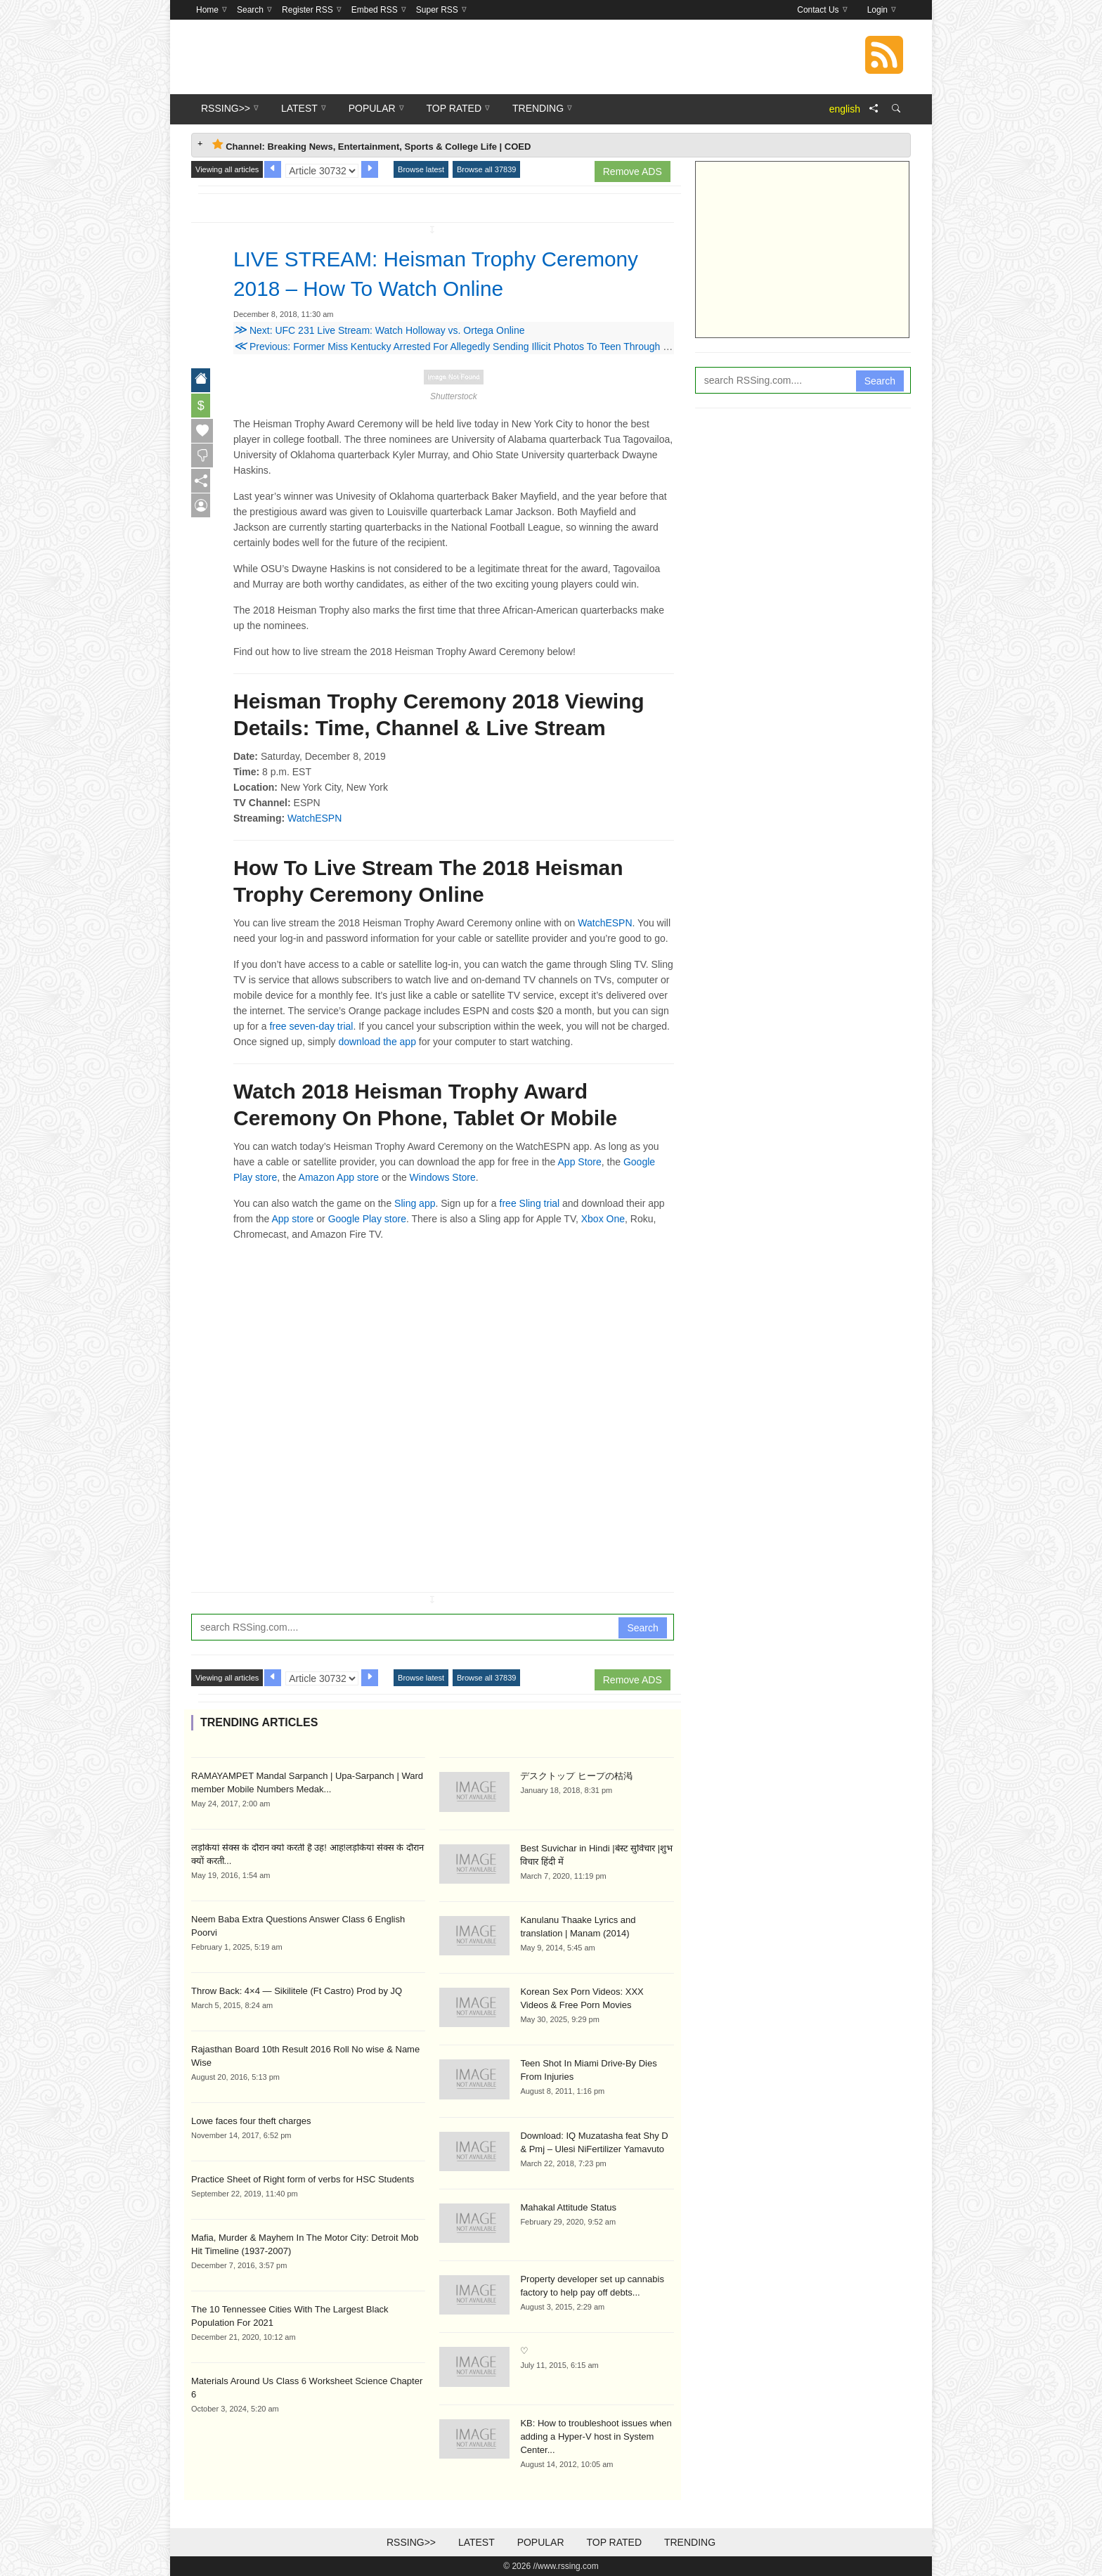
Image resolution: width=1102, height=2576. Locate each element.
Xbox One (603, 1218)
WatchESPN (314, 818)
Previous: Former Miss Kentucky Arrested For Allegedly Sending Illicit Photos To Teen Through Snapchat (468, 346)
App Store (580, 1161)
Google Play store (367, 1218)
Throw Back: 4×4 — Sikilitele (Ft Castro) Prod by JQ (296, 1991)
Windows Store (443, 1177)
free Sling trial (530, 1203)
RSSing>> (411, 2542)
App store (292, 1218)
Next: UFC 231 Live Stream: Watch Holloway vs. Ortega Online (379, 330)
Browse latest (421, 169)
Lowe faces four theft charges (251, 2121)
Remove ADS (632, 171)
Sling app (414, 1203)
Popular (540, 2542)
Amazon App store (339, 1177)
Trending (689, 2542)
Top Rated (614, 2542)
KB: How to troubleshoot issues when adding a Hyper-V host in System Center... (595, 2436)
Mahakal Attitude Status (568, 2207)
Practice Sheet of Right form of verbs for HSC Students (302, 2179)
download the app (377, 1041)
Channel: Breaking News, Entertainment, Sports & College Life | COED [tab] (371, 145)
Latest (476, 2542)
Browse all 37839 (486, 169)
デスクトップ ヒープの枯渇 (576, 1776)
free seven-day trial (311, 1026)
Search (642, 1627)
